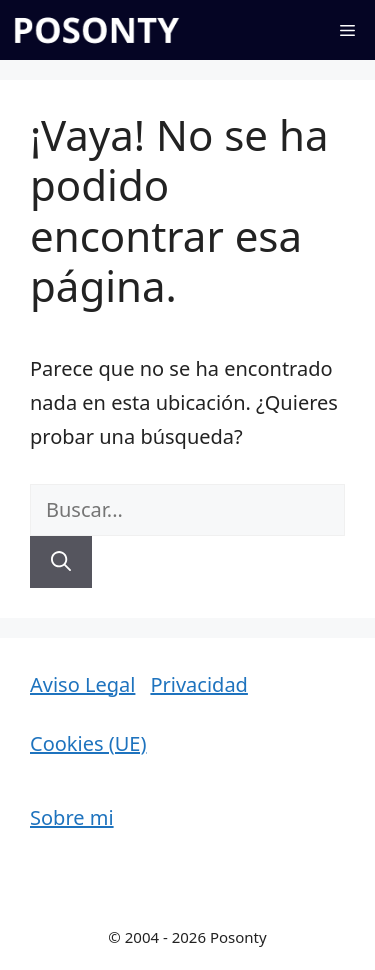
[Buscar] (61, 562)
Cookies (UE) (88, 743)
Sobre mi (72, 817)
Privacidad (198, 684)
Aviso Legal (82, 684)
